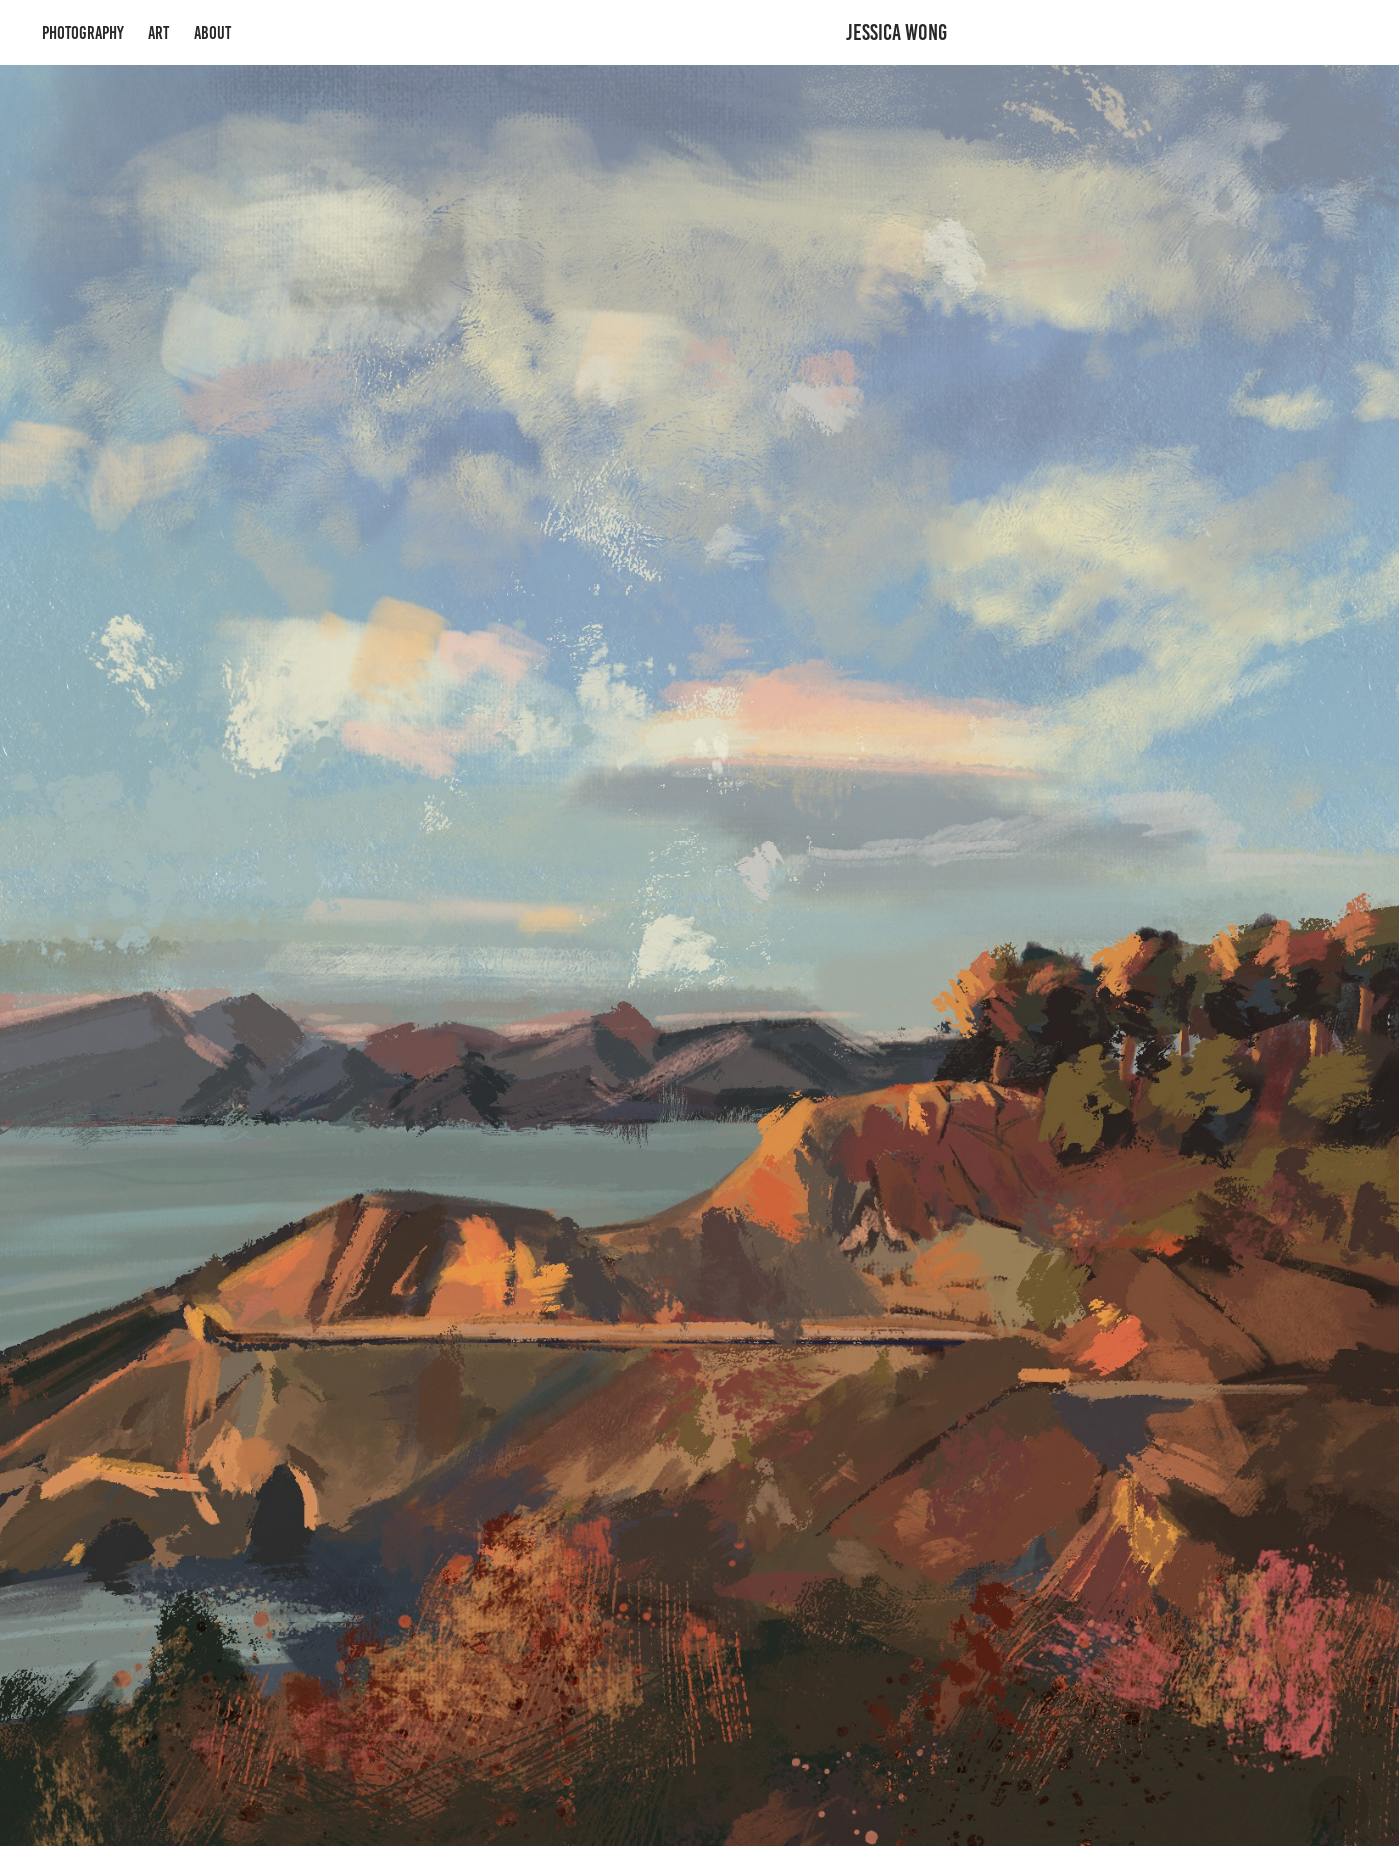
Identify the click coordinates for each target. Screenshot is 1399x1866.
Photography (83, 33)
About (212, 33)
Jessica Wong (896, 32)
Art (158, 33)
